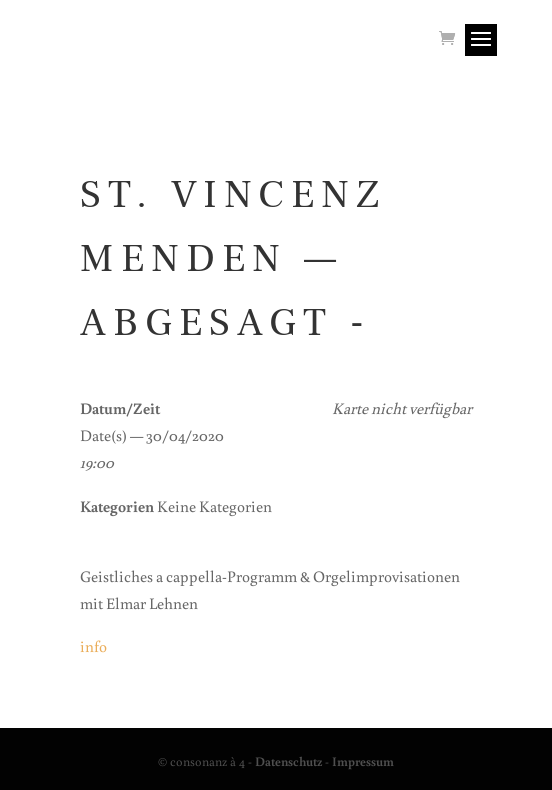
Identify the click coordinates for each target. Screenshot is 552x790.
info (93, 646)
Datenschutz (288, 761)
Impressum (363, 761)
